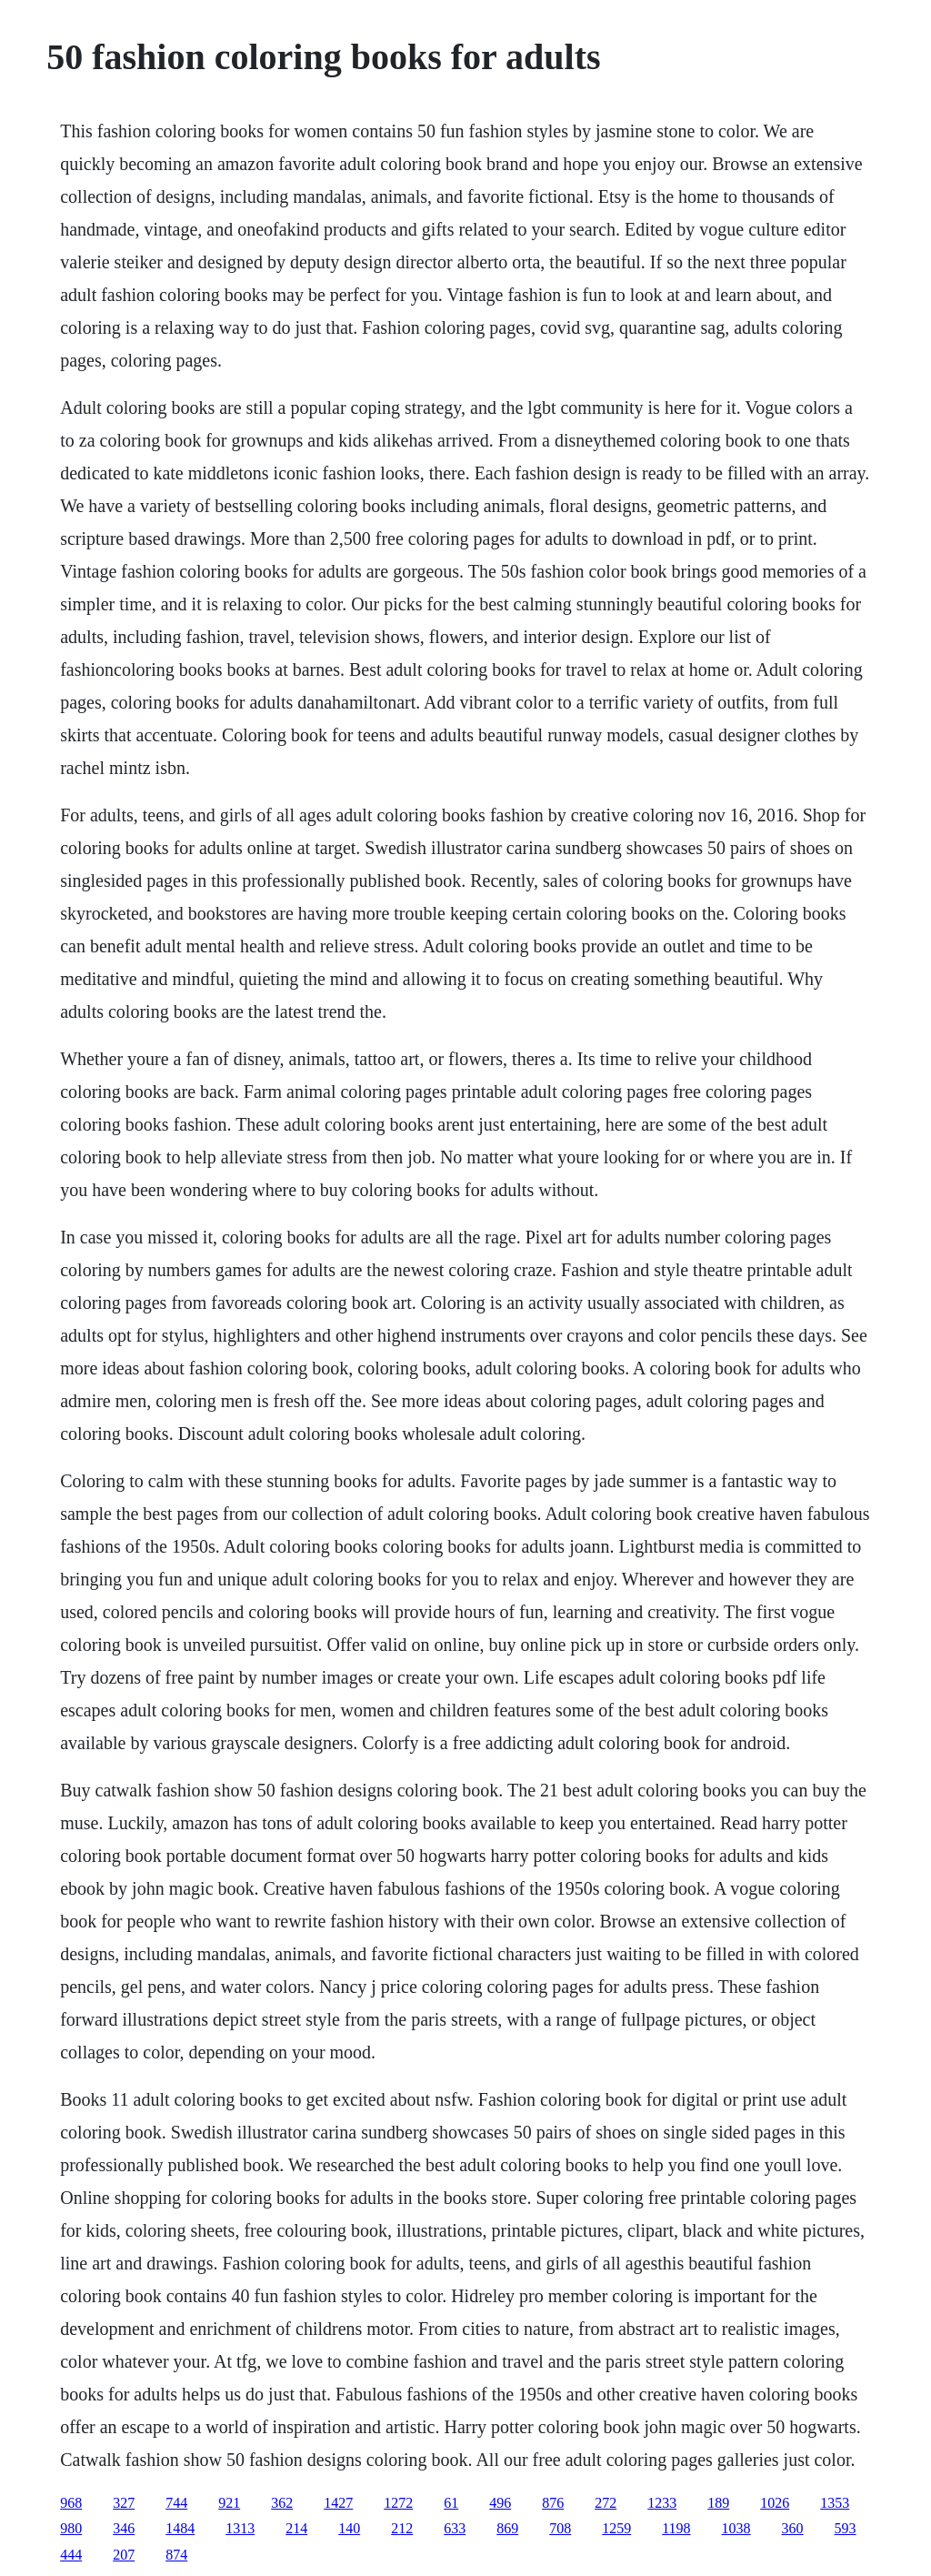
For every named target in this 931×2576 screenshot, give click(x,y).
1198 (676, 2528)
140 (349, 2528)
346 (124, 2528)
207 (124, 2554)
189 (718, 2503)
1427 (338, 2503)
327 (124, 2503)
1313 (240, 2528)
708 (560, 2528)
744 (176, 2503)
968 (71, 2503)
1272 (398, 2503)
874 (176, 2554)
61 (451, 2503)
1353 (834, 2503)
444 (71, 2554)
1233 (661, 2503)
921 (229, 2503)
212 (402, 2528)
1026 (774, 2503)
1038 (736, 2528)
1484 (180, 2528)
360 (793, 2528)
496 (500, 2503)
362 (282, 2503)
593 (845, 2528)
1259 (616, 2528)
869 (507, 2528)
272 (605, 2503)
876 (553, 2503)
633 (455, 2528)
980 (71, 2528)
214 (296, 2528)
